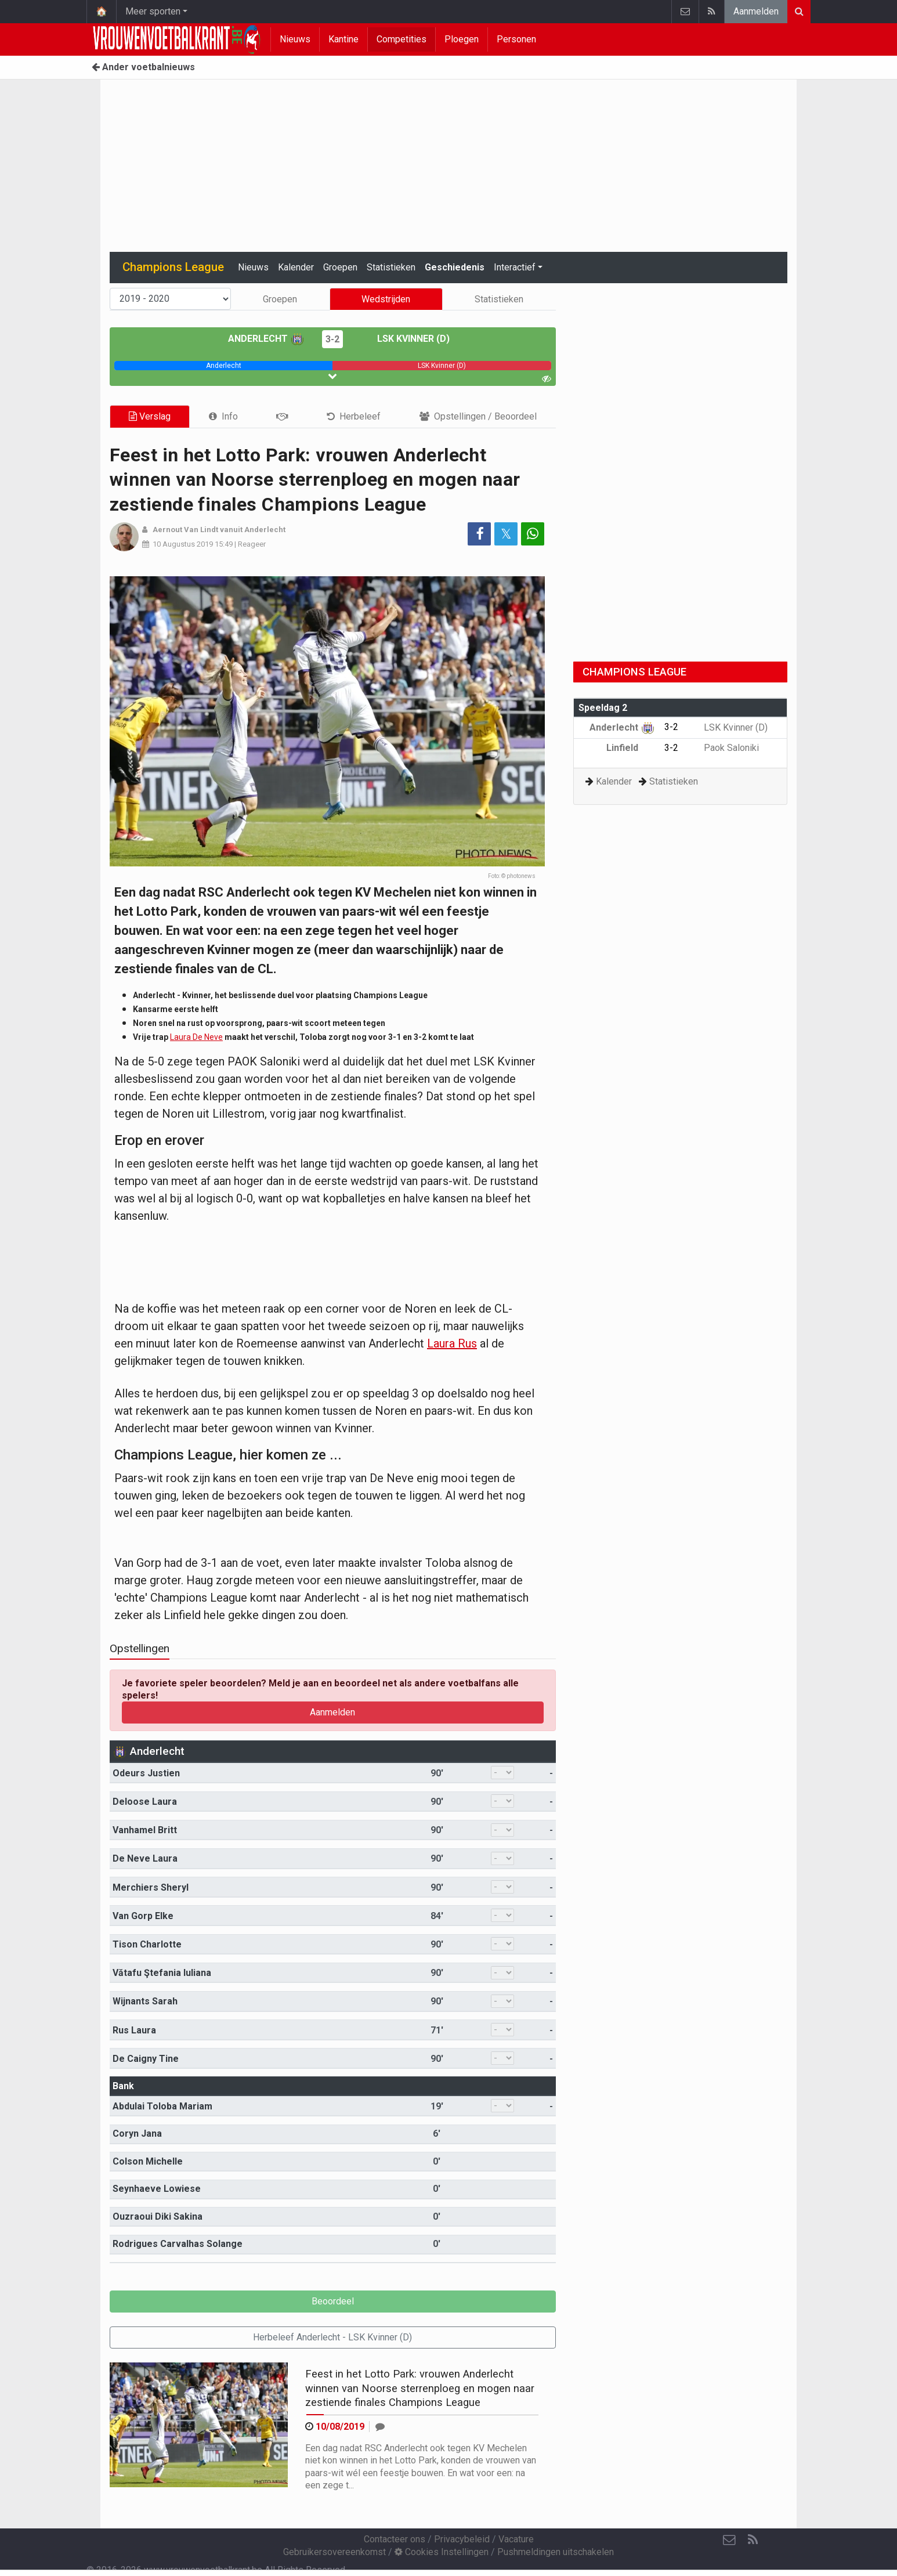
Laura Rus (452, 1343)
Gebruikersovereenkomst (334, 2551)
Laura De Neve (196, 1037)
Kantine (343, 39)
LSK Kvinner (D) (405, 338)
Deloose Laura (145, 1801)
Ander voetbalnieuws (143, 67)
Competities (401, 39)
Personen (516, 39)
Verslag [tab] (150, 416)
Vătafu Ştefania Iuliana (162, 1972)
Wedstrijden (385, 299)
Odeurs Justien (146, 1773)
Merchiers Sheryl (151, 1887)
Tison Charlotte (147, 1944)
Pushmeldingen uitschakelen (555, 2551)
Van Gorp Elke (143, 1915)
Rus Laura (134, 2030)
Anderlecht (266, 338)
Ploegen (461, 39)
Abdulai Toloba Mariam (162, 2106)
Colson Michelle (148, 2161)
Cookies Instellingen (442, 2551)
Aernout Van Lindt (185, 529)
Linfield (630, 747)
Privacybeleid (462, 2539)
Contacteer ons (394, 2539)
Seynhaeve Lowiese (157, 2188)
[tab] (223, 416)
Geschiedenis (454, 267)
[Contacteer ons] (729, 2540)
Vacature (516, 2539)
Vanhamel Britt (145, 1830)
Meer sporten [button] (152, 11)
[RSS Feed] (752, 2540)
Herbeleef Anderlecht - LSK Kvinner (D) (332, 2337)
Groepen (340, 267)
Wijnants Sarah (145, 2001)
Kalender (296, 267)
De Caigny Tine (146, 2058)
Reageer (252, 544)
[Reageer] (380, 2427)
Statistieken (391, 267)
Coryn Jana (137, 2133)
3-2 (332, 339)
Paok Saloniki (723, 747)
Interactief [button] (515, 267)
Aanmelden (756, 11)
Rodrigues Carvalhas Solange (178, 2243)
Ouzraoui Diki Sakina (157, 2216)
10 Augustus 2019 (183, 544)
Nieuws (295, 39)
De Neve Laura (145, 1858)
